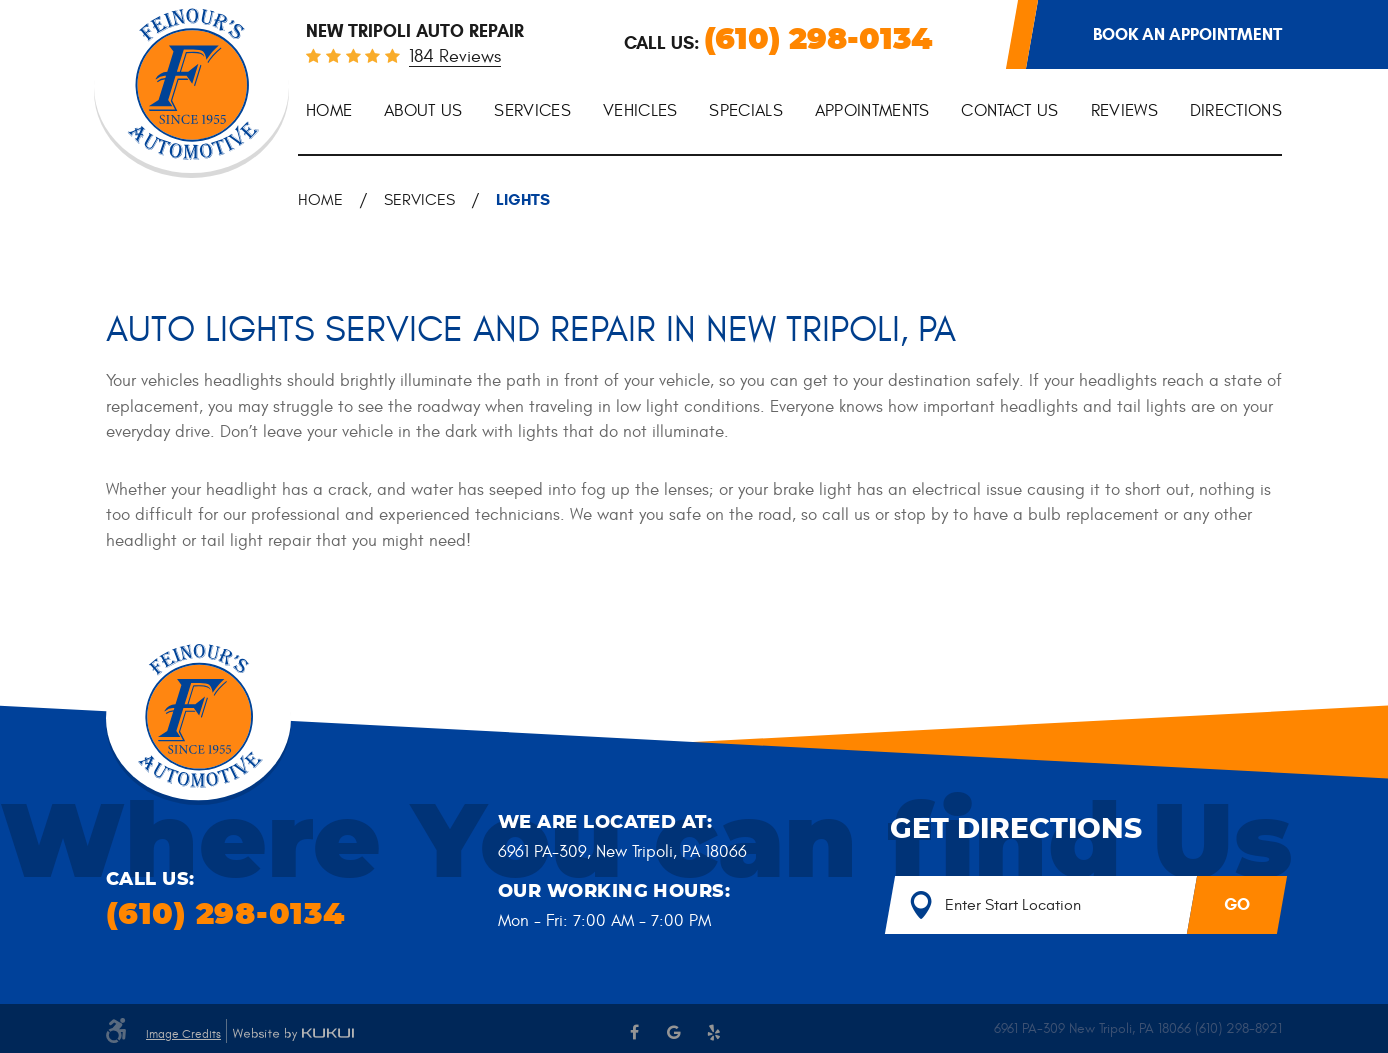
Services (532, 111)
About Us (423, 111)
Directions (1236, 111)
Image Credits (183, 1034)
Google (674, 1032)
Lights (523, 199)
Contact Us (1009, 111)
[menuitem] (329, 111)
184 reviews (455, 57)
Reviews (1124, 111)
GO (1237, 904)
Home (329, 111)
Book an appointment (1187, 34)
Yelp (714, 1032)
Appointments (872, 111)
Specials (746, 111)
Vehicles (640, 111)
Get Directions (1016, 830)
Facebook (634, 1032)
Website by (293, 1034)
